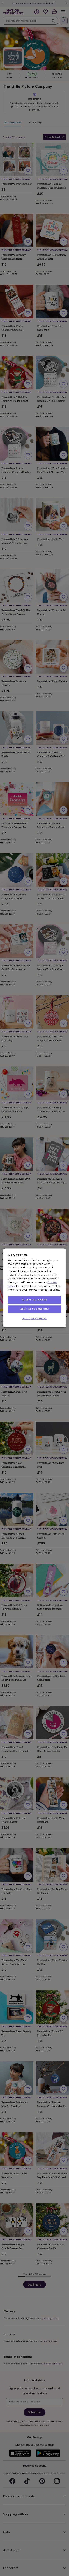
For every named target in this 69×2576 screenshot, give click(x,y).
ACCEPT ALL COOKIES (34, 1299)
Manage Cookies (34, 1318)
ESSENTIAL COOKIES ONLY (34, 1309)
